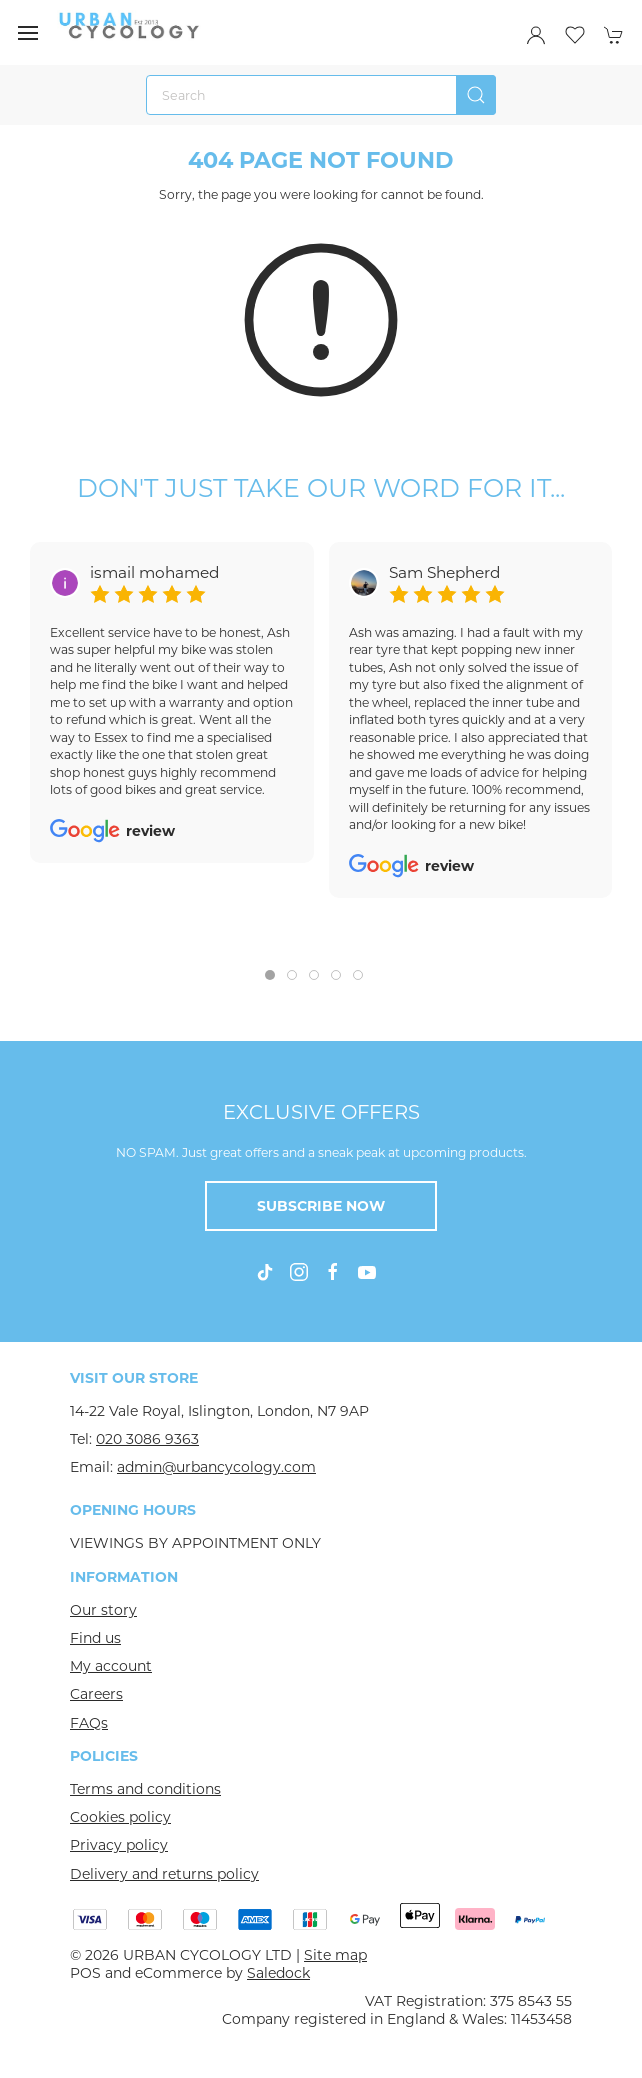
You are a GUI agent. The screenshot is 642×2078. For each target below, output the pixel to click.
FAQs (89, 1723)
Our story (103, 1610)
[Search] (321, 95)
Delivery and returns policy (164, 1874)
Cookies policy (120, 1817)
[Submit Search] (476, 95)
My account (111, 1666)
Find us (95, 1638)
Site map (335, 1955)
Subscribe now (321, 1206)
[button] (28, 33)
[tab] (270, 975)
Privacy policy (119, 1845)
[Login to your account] (536, 35)
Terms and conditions (145, 1789)
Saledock (278, 1973)
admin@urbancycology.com (216, 1467)
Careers (96, 1694)
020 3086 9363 (147, 1439)
